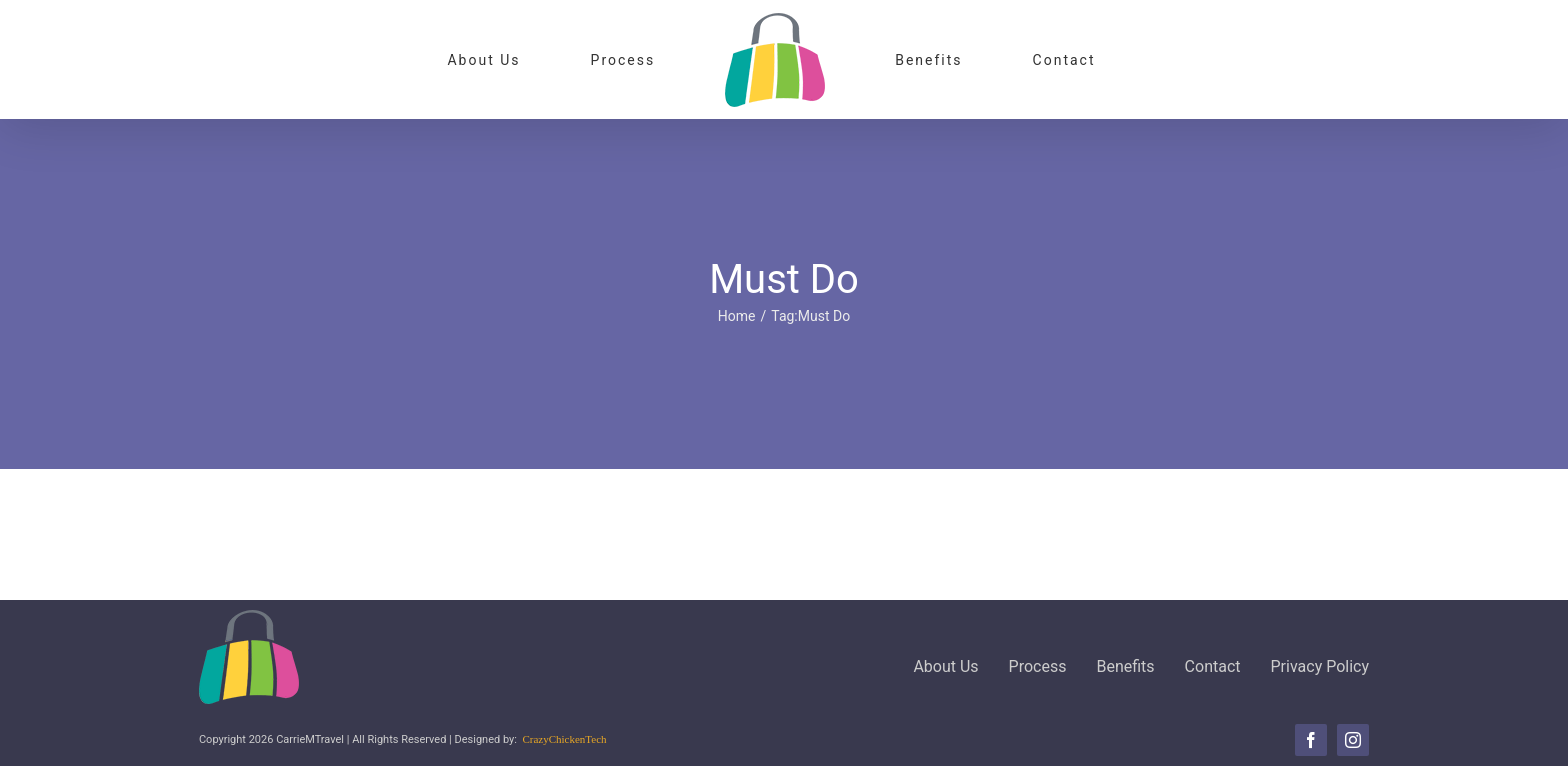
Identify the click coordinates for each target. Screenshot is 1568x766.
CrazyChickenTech (564, 739)
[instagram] (1353, 740)
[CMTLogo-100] (249, 617)
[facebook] (1311, 740)
